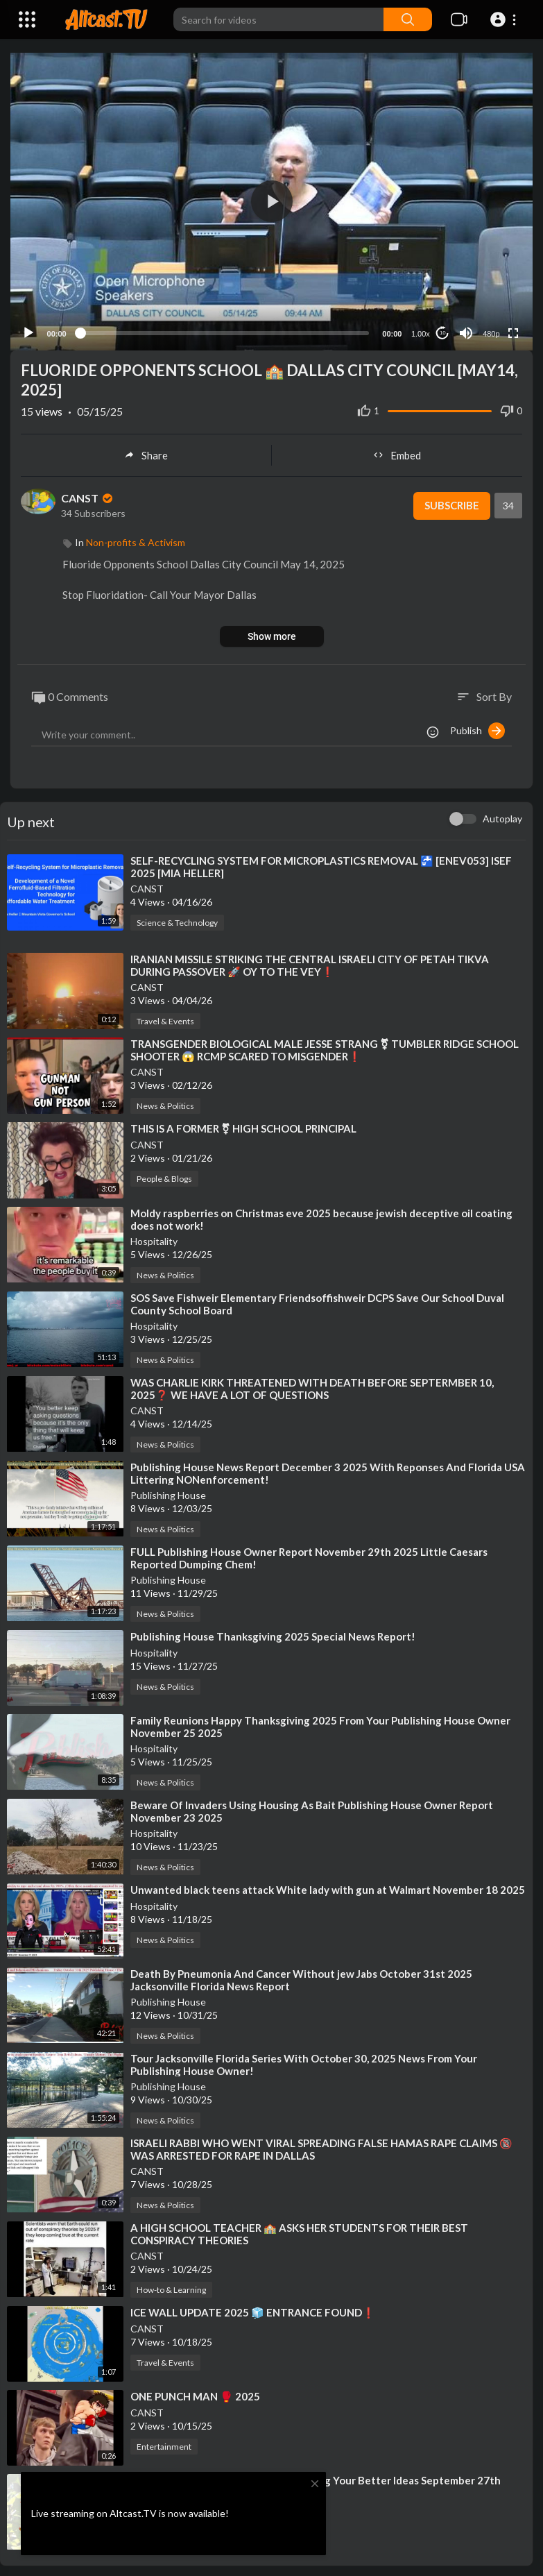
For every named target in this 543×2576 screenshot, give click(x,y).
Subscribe (451, 502)
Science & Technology (177, 919)
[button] (505, 19)
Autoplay (502, 815)
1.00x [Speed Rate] (420, 330)
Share (146, 452)
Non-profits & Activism (135, 539)
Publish (477, 727)
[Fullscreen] (513, 330)
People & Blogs (164, 1175)
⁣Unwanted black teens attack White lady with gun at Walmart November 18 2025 (327, 1885)
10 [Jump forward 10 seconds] (443, 329)
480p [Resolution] (491, 330)
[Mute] (466, 330)
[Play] (28, 330)
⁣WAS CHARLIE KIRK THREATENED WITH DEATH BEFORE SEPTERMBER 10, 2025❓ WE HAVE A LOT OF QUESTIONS (312, 1384)
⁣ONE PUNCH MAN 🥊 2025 (195, 2393)
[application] (271, 200)
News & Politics (165, 1102)
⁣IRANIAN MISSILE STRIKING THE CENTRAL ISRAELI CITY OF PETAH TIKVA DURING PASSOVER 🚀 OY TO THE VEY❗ (309, 961)
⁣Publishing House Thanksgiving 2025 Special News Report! (272, 1632)
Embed (397, 452)
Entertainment (164, 2443)
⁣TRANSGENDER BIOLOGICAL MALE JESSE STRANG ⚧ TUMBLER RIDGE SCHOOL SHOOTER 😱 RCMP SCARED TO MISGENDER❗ (324, 1046)
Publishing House (168, 1491)
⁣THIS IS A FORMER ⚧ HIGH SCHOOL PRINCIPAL (243, 1125)
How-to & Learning (171, 2286)
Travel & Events (165, 1017)
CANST (88, 494)
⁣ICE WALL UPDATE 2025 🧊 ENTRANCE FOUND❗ (252, 2309)
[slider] (224, 330)
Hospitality (154, 1237)
